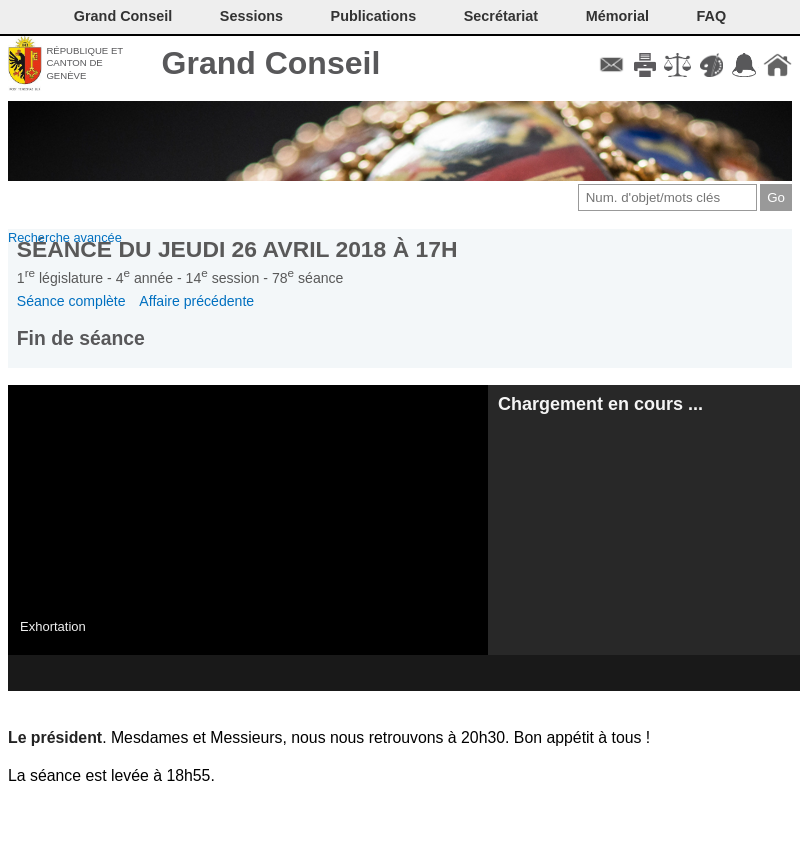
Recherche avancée (65, 237)
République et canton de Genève (84, 63)
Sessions (251, 16)
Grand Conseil (271, 63)
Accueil (777, 65)
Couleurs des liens (711, 65)
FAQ (712, 16)
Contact (611, 65)
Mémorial (617, 16)
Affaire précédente (196, 301)
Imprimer (644, 65)
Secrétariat (501, 16)
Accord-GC (744, 65)
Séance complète (71, 301)
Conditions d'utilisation (677, 65)
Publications (374, 16)
